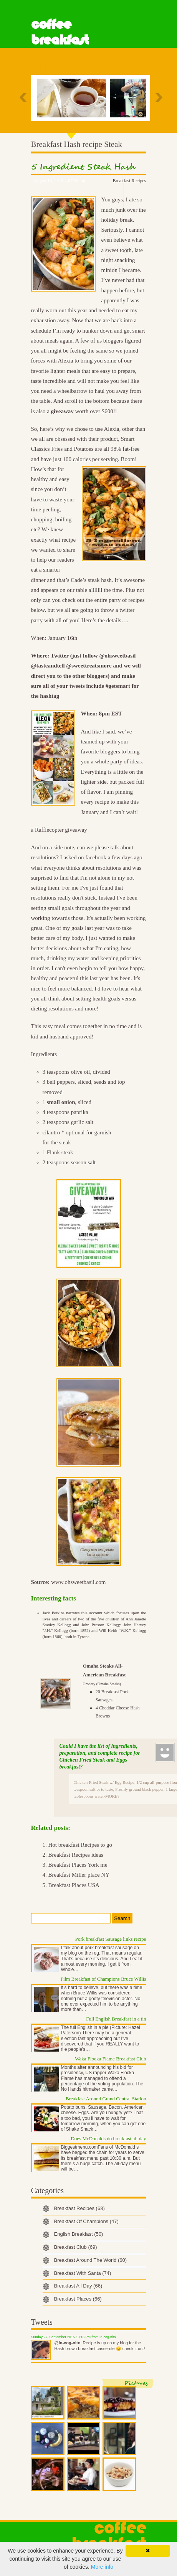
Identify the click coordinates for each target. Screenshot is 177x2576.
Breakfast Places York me (78, 1865)
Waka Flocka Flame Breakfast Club (110, 2059)
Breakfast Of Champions (86, 2221)
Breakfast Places (78, 2299)
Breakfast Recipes (129, 180)
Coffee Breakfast (60, 32)
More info (102, 2567)
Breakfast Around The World (90, 2260)
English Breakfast (78, 2234)
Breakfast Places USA (73, 1885)
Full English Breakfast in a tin (116, 2019)
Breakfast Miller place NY (79, 1875)
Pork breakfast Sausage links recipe (110, 1939)
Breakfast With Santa (82, 2273)
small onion (61, 1102)
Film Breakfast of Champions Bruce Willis (103, 1979)
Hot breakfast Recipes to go (80, 1845)
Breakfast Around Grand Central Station (106, 2098)
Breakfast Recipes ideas (75, 1855)
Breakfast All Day (78, 2286)
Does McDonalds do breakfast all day (108, 2138)
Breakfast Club (75, 2247)
